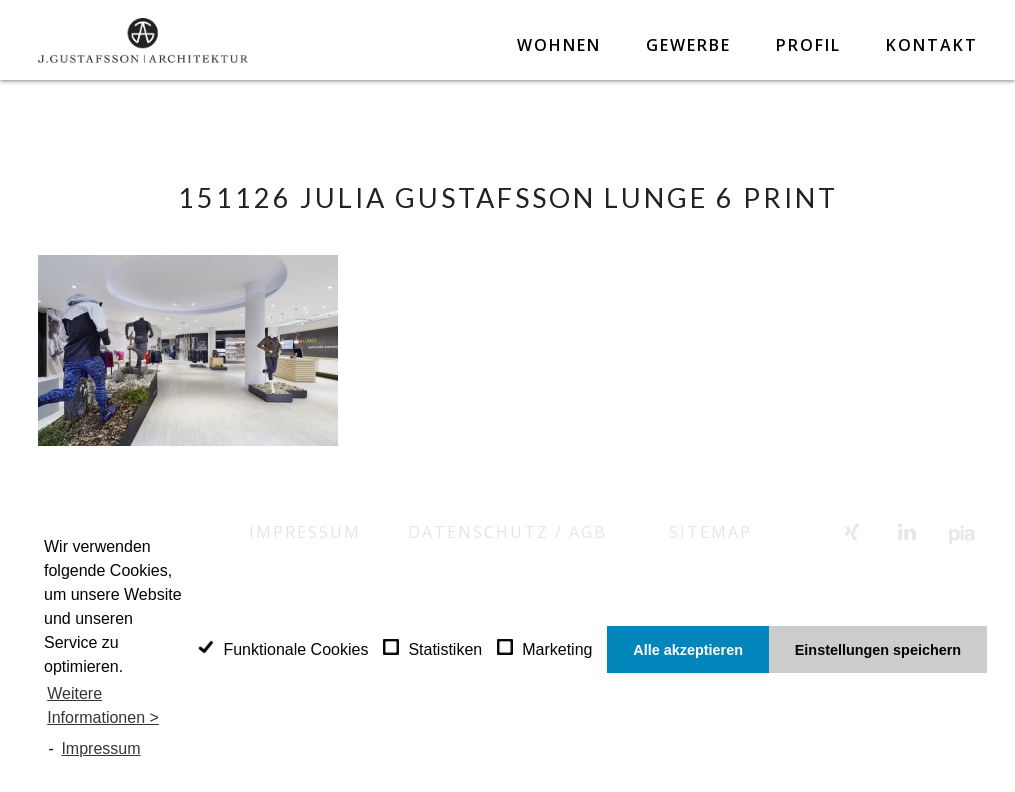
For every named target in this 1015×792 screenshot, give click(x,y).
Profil (808, 45)
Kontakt (932, 45)
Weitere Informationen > (103, 705)
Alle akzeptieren (688, 650)
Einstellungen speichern (878, 650)
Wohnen (559, 45)
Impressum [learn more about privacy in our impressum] (100, 748)
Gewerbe (688, 45)
